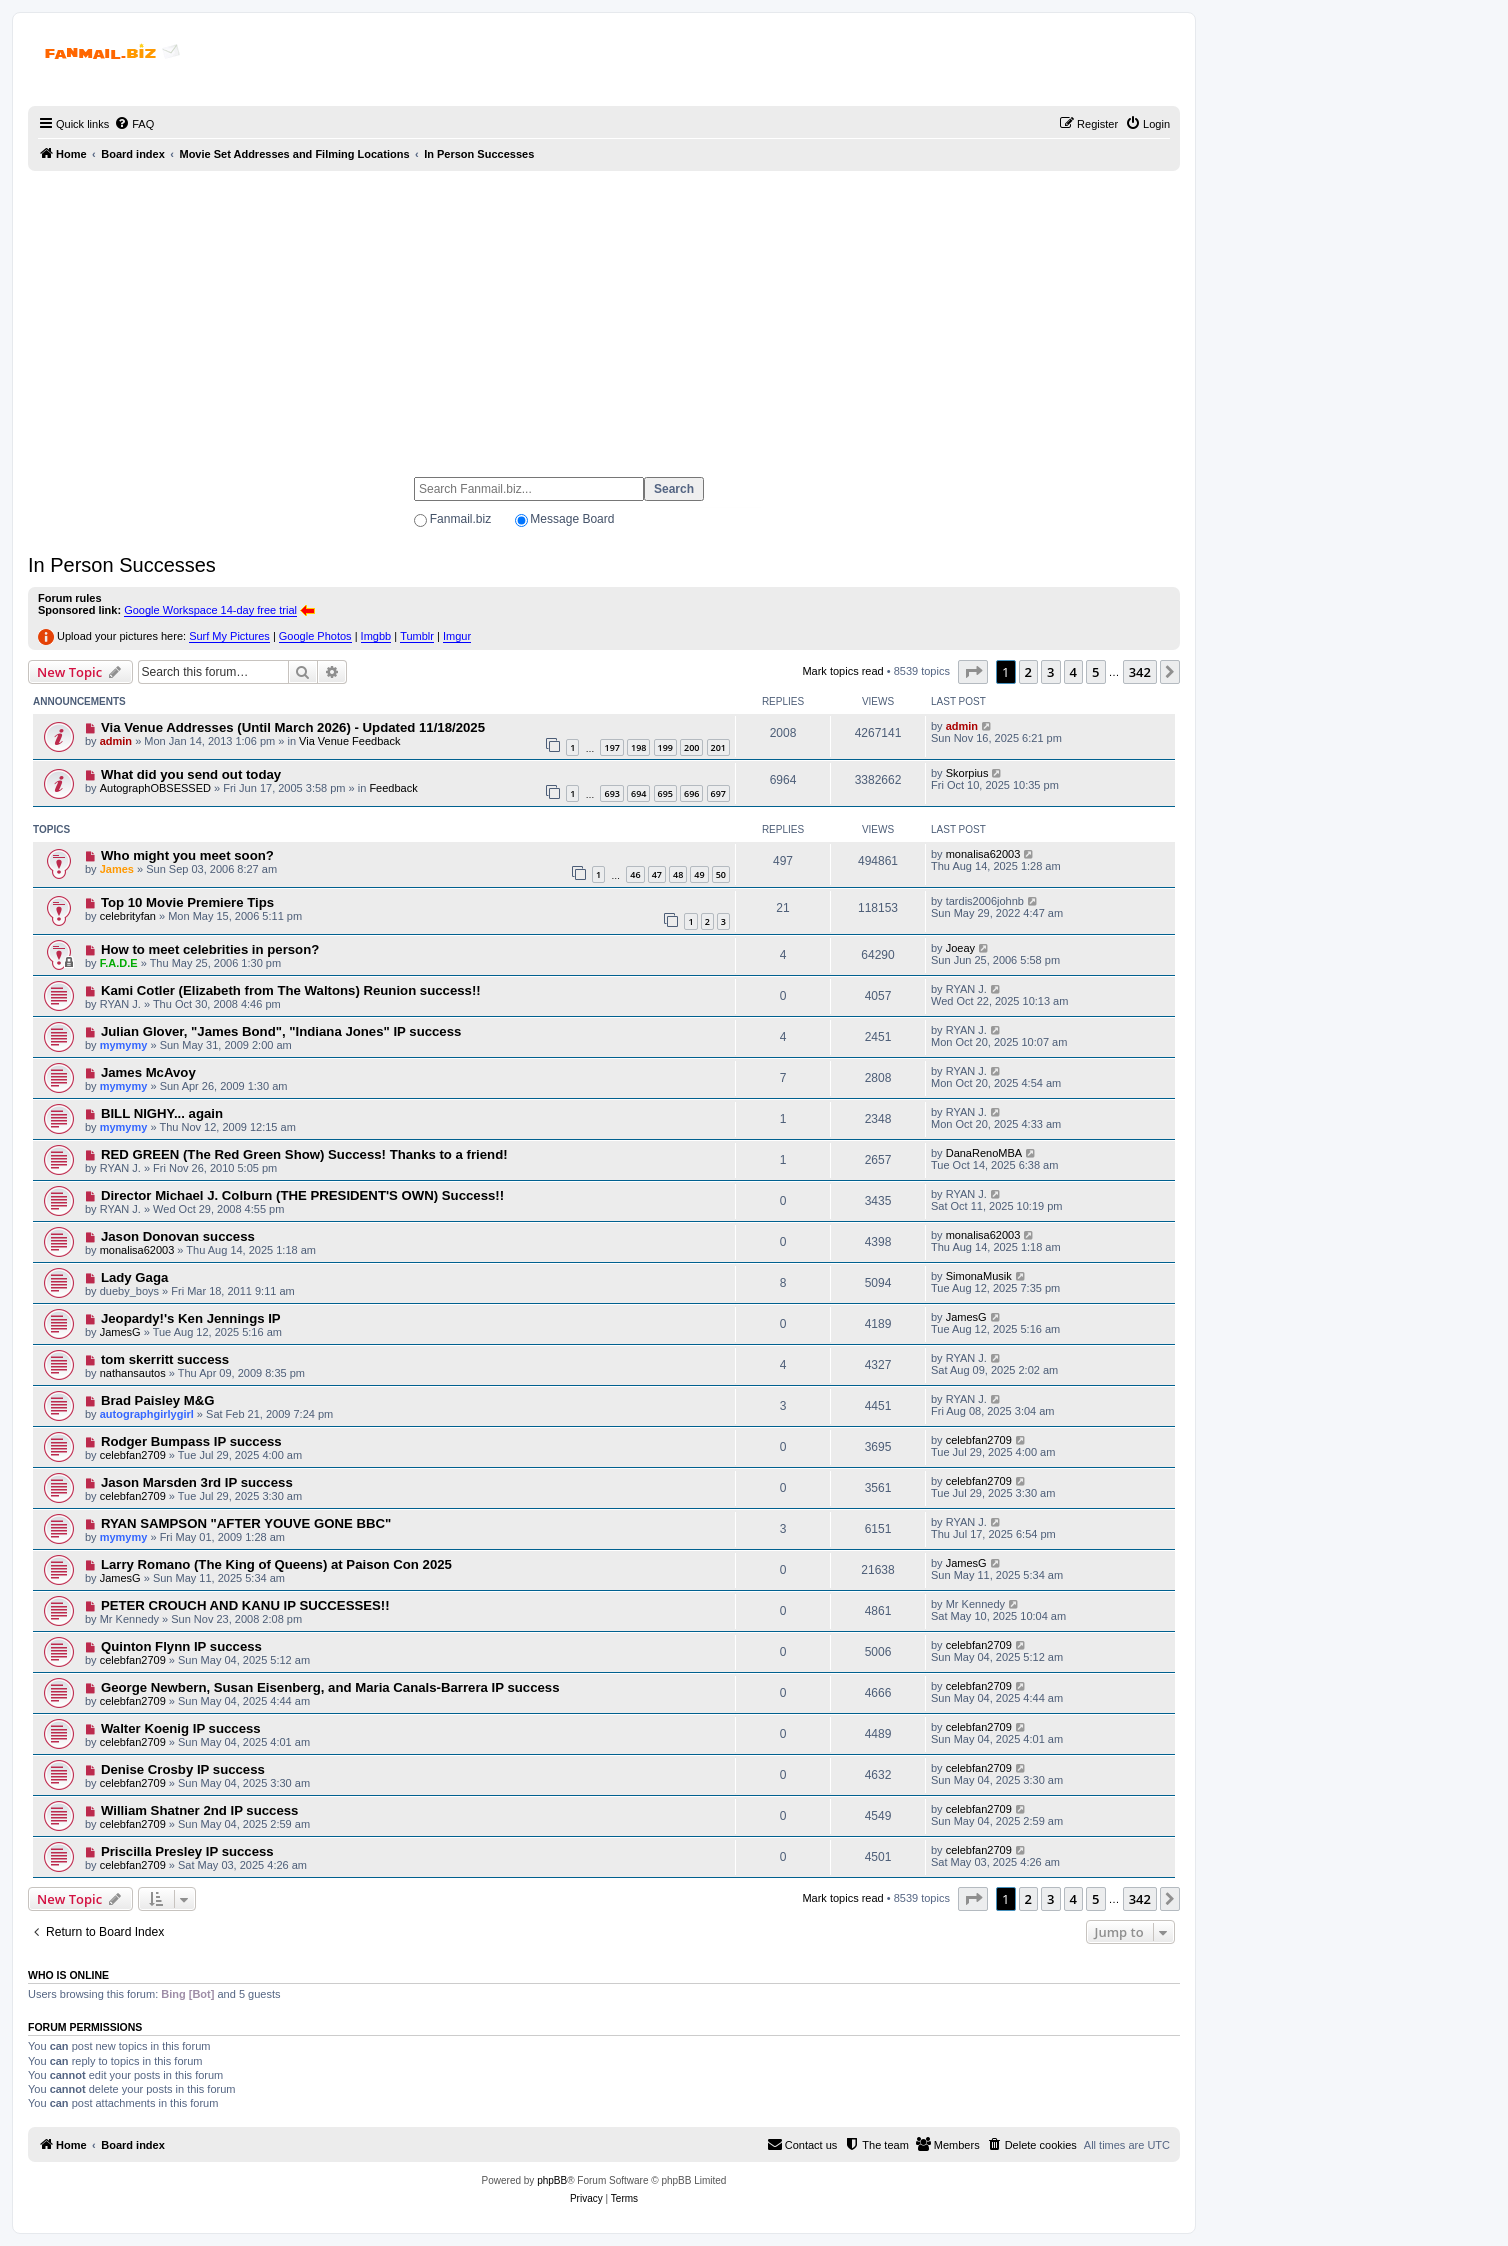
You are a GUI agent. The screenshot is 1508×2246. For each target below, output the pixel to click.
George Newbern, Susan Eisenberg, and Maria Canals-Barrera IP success (330, 1687)
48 (678, 874)
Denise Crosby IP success (183, 1769)
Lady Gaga (134, 1277)
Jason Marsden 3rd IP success (197, 1482)
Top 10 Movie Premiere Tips (187, 902)
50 (721, 874)
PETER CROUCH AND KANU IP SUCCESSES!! (245, 1605)
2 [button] (1028, 672)
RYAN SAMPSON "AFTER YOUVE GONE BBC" (246, 1523)
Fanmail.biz (460, 519)
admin (116, 741)
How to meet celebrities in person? (210, 949)
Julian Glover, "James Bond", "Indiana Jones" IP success (281, 1031)
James (117, 869)
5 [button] (1095, 672)
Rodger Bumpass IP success (191, 1441)
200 (691, 747)
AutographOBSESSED (155, 788)
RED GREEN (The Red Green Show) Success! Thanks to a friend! (304, 1154)
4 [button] (1073, 672)
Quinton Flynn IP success (181, 1646)
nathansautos (133, 1373)
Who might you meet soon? (187, 855)
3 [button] (1050, 672)
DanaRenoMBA (984, 1153)
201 (718, 747)
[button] (973, 672)
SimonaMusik (979, 1276)
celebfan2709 (133, 1455)
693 (611, 793)
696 (691, 793)
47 (657, 874)
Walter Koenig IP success (181, 1728)
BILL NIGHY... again (162, 1113)
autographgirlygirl (147, 1414)
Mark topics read (842, 671)
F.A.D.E (119, 963)
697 (718, 793)
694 (638, 793)
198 (638, 747)
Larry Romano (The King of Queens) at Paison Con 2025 (276, 1564)
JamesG (120, 1332)
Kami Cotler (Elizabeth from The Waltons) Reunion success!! (291, 990)
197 (611, 747)
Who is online (68, 1975)
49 (699, 874)
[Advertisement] (604, 315)
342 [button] (1140, 672)
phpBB (552, 2180)
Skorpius (967, 773)
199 (665, 747)
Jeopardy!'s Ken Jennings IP (191, 1318)
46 (635, 874)
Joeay (960, 948)
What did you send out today (191, 774)
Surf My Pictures (229, 636)
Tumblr (417, 636)
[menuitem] (134, 124)
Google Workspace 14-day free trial (210, 610)
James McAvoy (148, 1072)
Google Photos (315, 636)
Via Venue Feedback (349, 741)
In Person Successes (122, 565)
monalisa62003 (983, 854)
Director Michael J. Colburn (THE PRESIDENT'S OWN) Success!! (302, 1195)
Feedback (393, 788)
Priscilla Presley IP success (187, 1851)
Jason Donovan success (178, 1236)
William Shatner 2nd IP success (200, 1810)
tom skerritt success (165, 1359)
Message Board (572, 519)
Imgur (457, 636)
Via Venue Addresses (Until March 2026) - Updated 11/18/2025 (293, 727)
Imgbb (376, 636)
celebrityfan (128, 916)
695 (665, 793)
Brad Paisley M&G (158, 1400)
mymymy (124, 1045)
